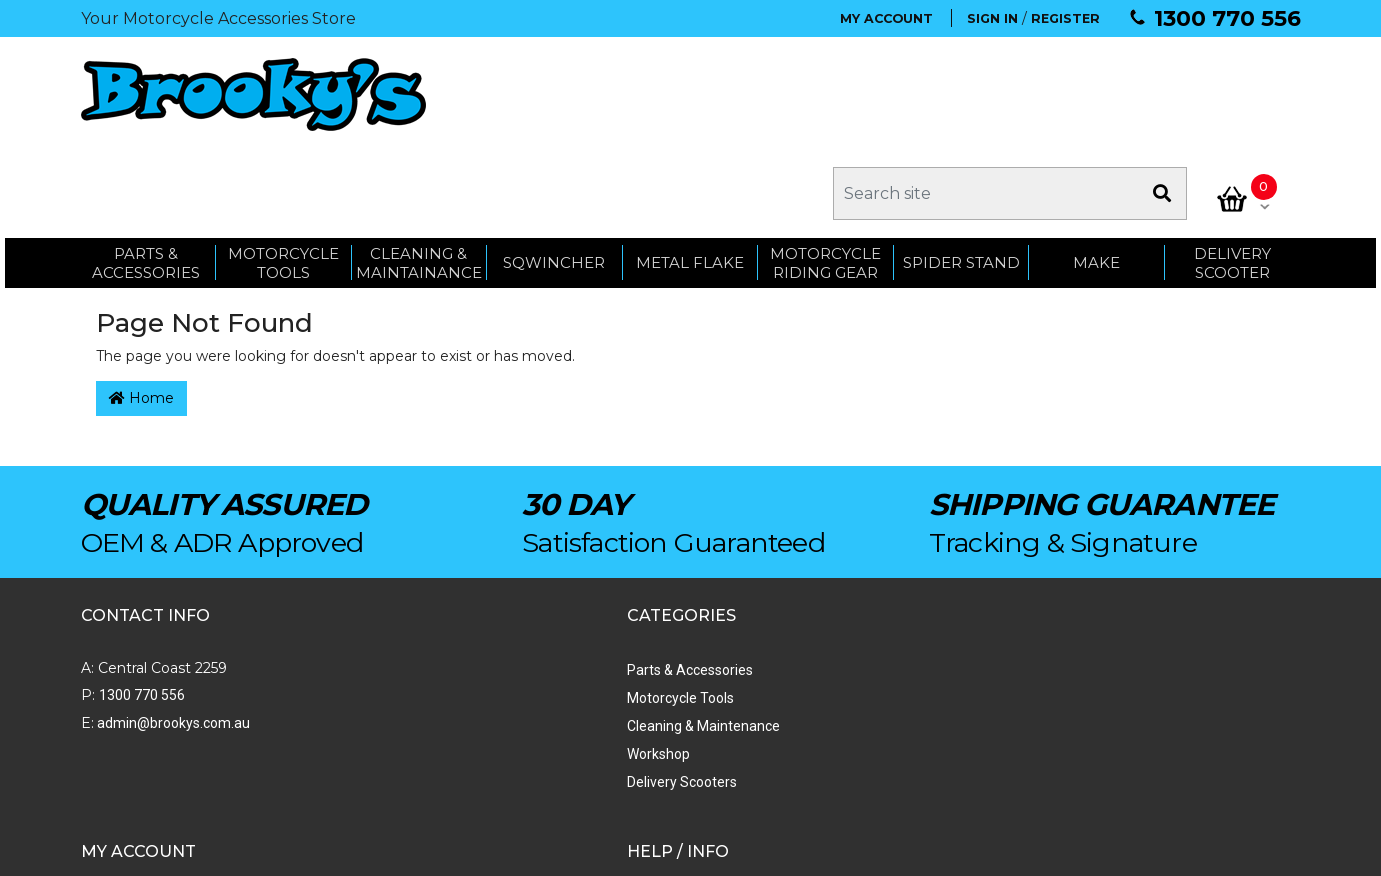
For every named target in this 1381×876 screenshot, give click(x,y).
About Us (823, 577)
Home (141, 305)
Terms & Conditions (855, 661)
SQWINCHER (554, 162)
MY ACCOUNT (886, 18)
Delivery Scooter (1232, 162)
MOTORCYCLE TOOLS (283, 162)
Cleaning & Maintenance (394, 633)
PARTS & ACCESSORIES (146, 162)
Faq (805, 717)
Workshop (349, 661)
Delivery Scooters (373, 689)
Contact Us (828, 605)
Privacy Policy (837, 689)
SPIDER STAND (961, 162)
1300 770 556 (1227, 18)
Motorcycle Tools (371, 605)
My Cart (580, 633)
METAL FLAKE (690, 162)
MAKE (1096, 162)
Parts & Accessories (381, 577)
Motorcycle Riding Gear (825, 162)
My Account (593, 577)
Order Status (596, 605)
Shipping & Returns (854, 633)
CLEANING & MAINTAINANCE (419, 162)
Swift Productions (351, 851)
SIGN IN (992, 18)
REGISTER (1065, 18)
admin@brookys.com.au (172, 630)
